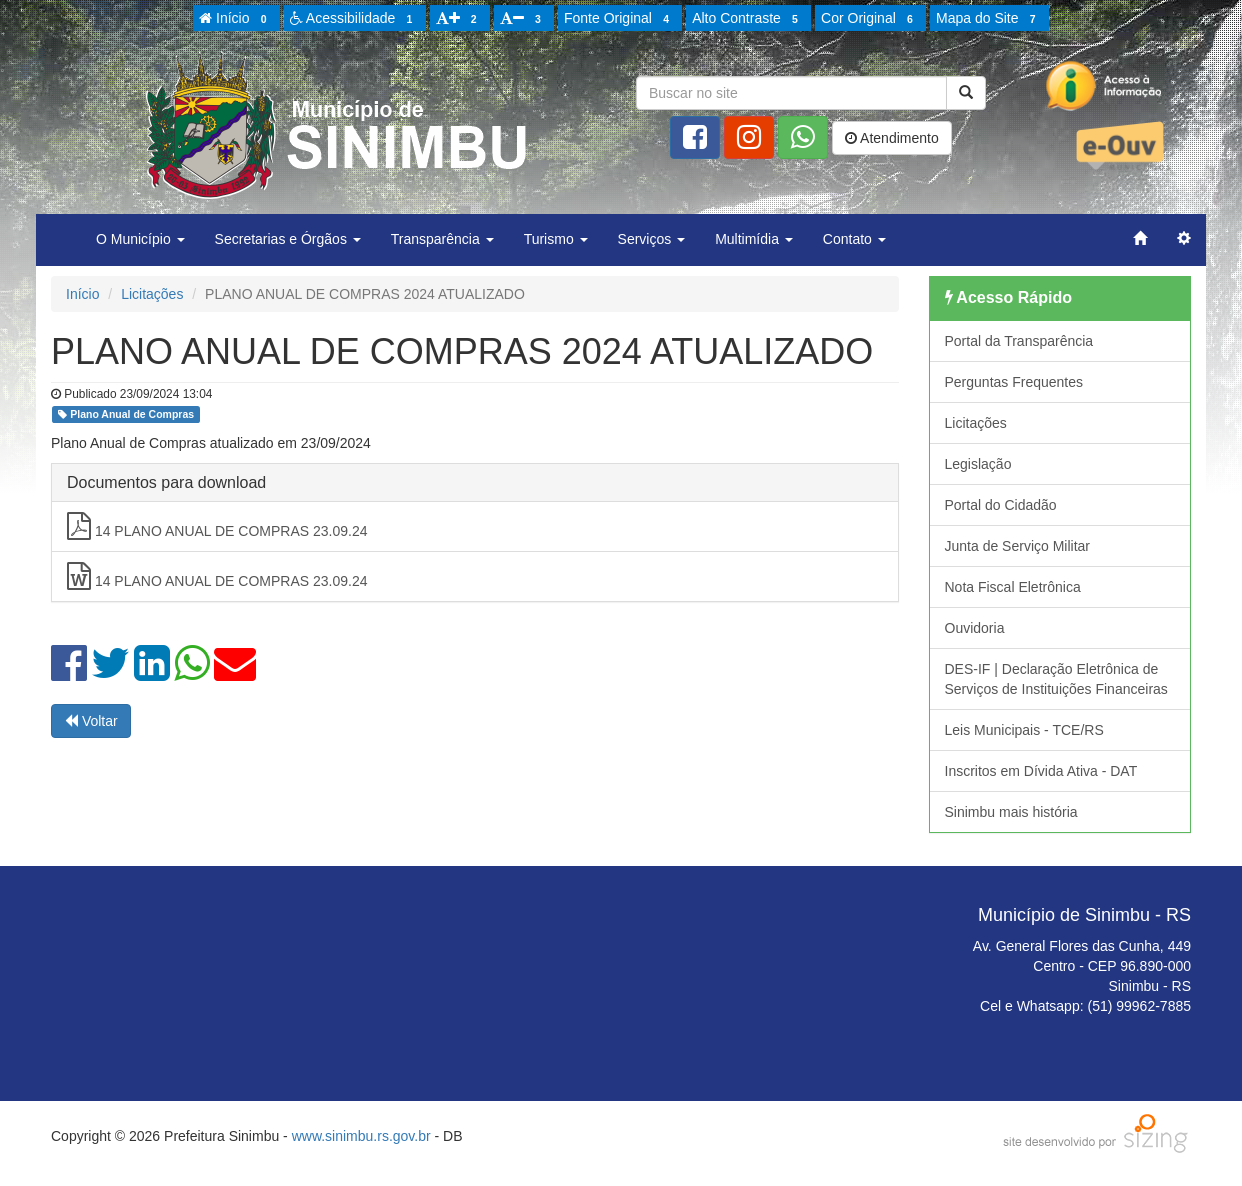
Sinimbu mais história (1011, 812)
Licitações (152, 294)
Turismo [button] (556, 239)
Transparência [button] (442, 239)
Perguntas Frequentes (1014, 382)
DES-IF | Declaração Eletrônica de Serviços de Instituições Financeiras (1056, 679)
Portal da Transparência (1019, 341)
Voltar (91, 721)
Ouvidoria (975, 628)
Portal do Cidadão (1001, 505)
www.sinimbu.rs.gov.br (361, 1136)
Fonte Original (619, 19)
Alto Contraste (748, 19)
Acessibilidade (354, 19)
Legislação (978, 464)
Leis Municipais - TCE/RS (1024, 730)
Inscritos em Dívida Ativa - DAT (1041, 771)
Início (236, 19)
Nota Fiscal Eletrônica (1013, 587)
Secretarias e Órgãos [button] (288, 239)
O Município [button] (140, 239)
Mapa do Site (989, 19)
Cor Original (870, 19)
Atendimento (892, 138)
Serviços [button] (652, 239)
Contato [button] (854, 239)
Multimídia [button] (754, 239)
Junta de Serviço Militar (1018, 546)
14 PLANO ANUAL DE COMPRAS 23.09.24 (217, 526)
